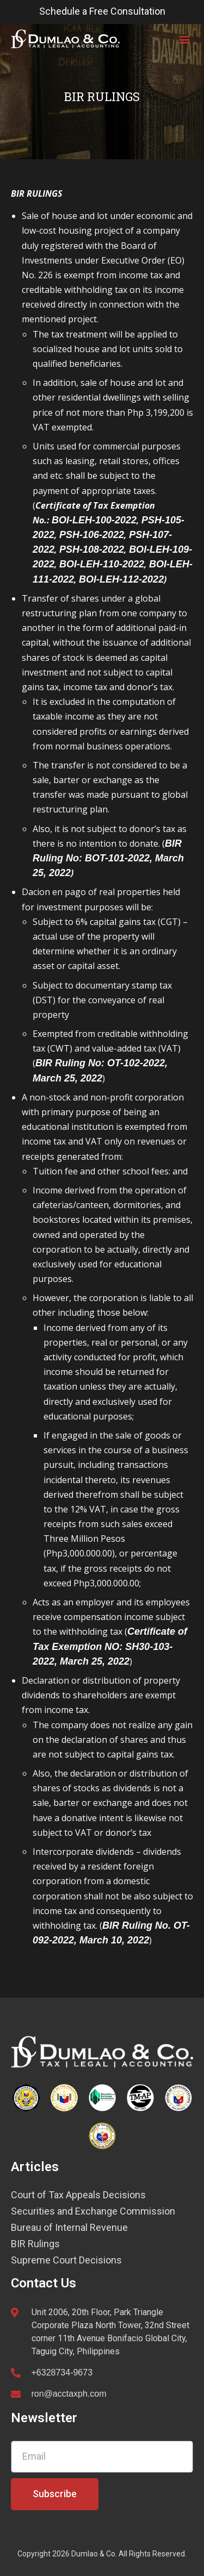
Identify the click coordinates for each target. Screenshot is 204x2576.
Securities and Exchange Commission (93, 2211)
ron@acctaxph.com (69, 2393)
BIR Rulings (35, 2244)
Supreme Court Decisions (66, 2260)
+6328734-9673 (62, 2372)
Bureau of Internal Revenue (69, 2227)
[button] (184, 39)
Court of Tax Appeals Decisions (78, 2195)
